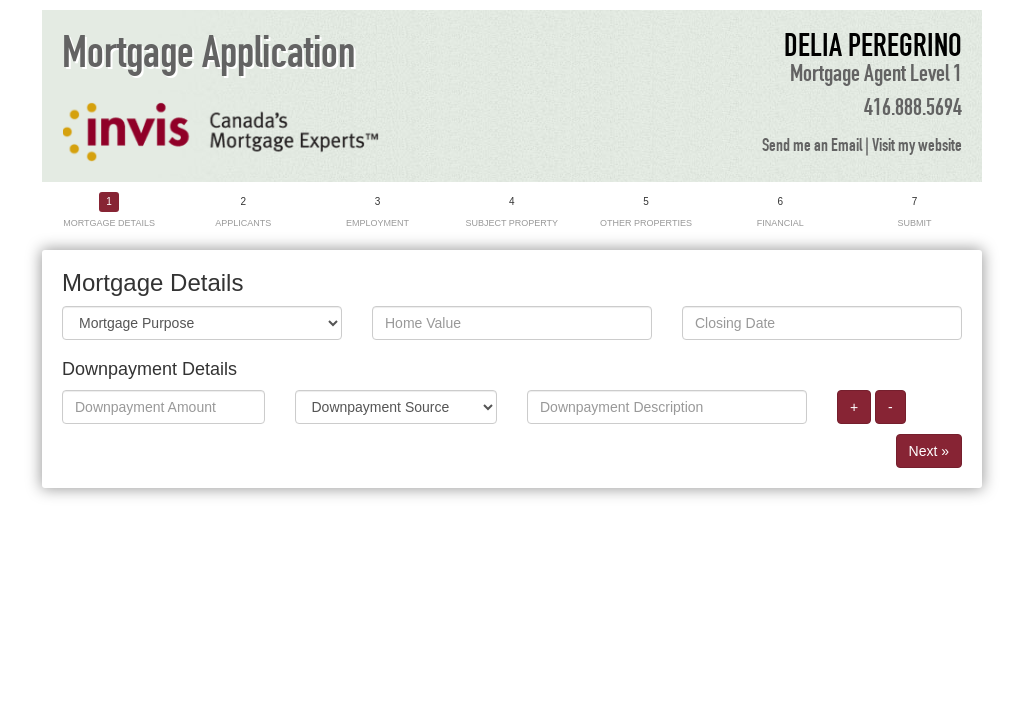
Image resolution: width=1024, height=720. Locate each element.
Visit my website (917, 146)
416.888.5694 (913, 108)
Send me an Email (812, 146)
